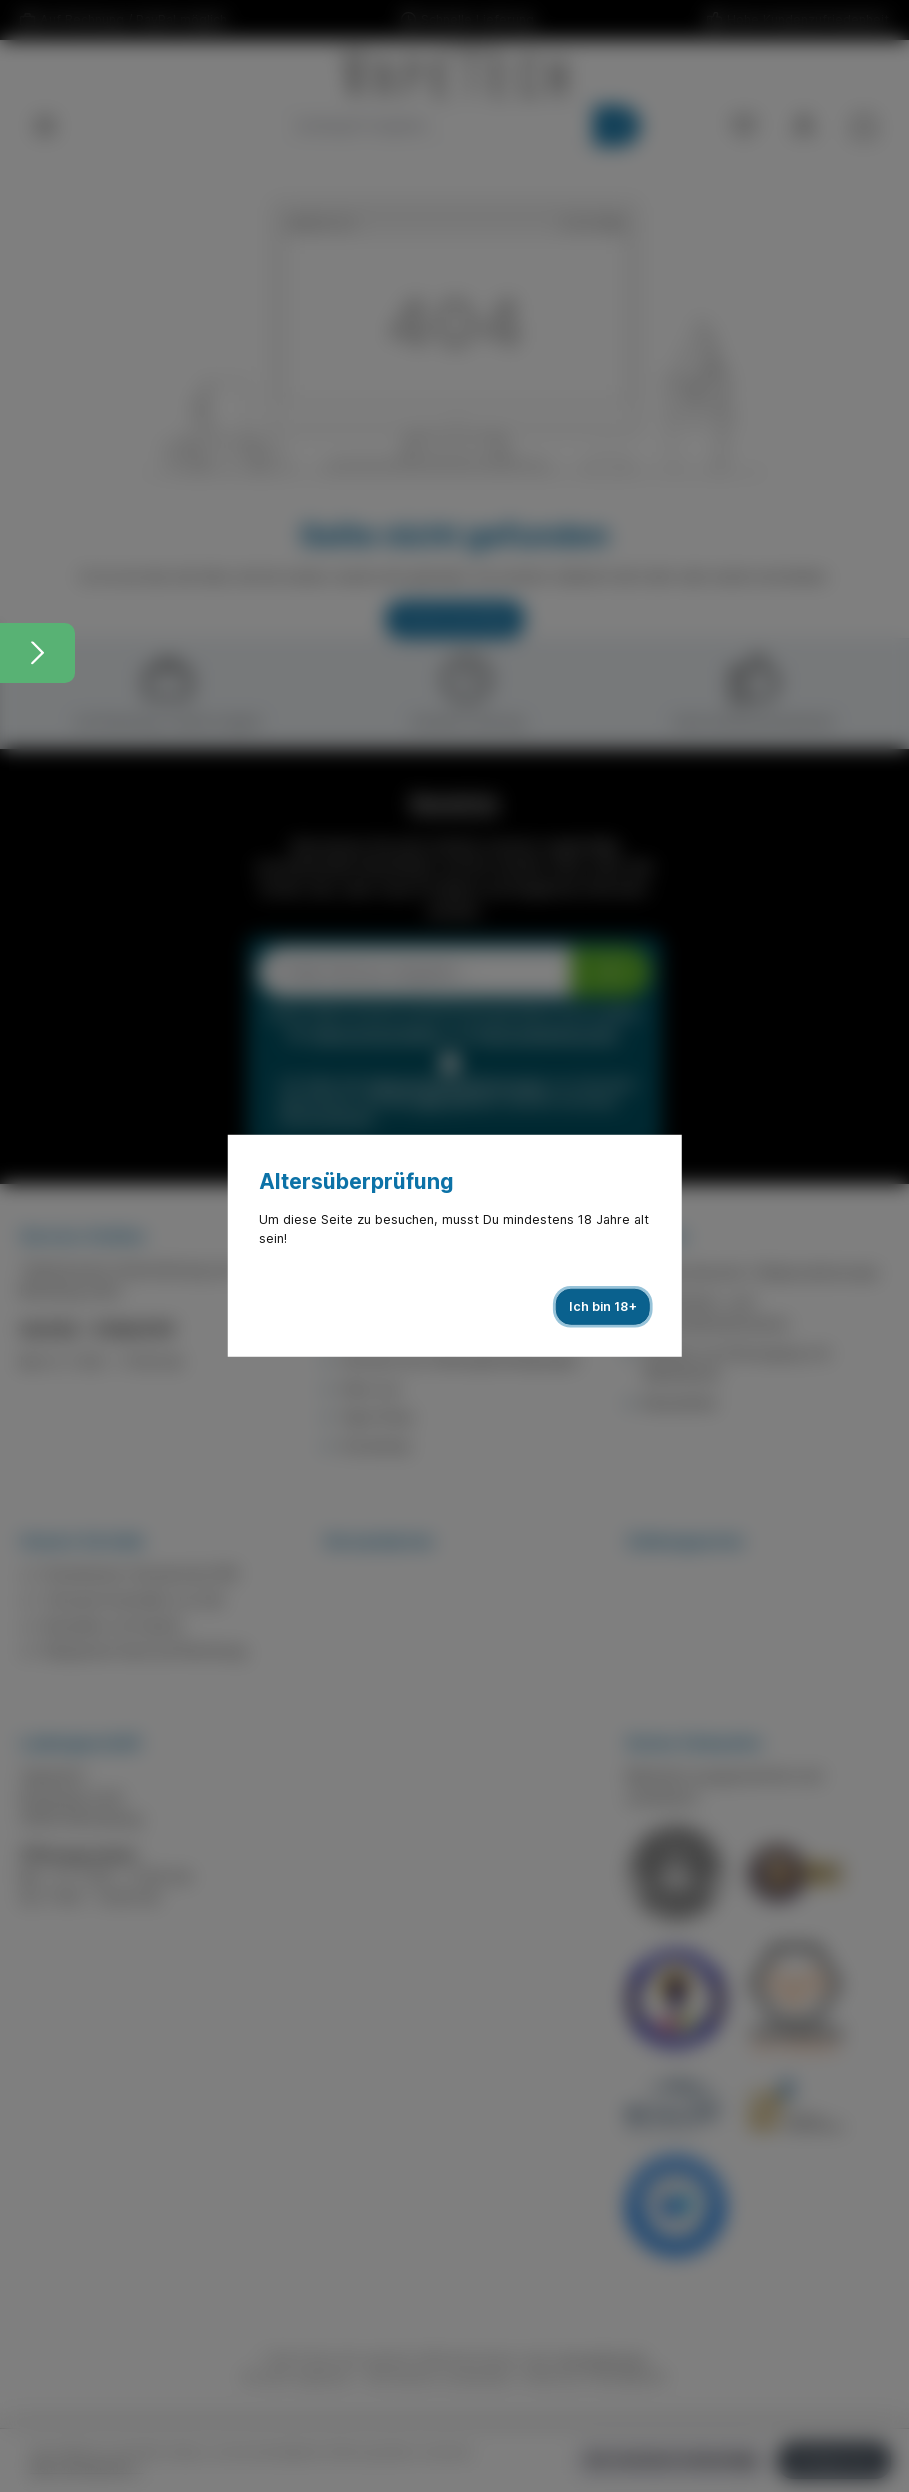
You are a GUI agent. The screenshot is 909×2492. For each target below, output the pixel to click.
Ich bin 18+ (603, 1306)
